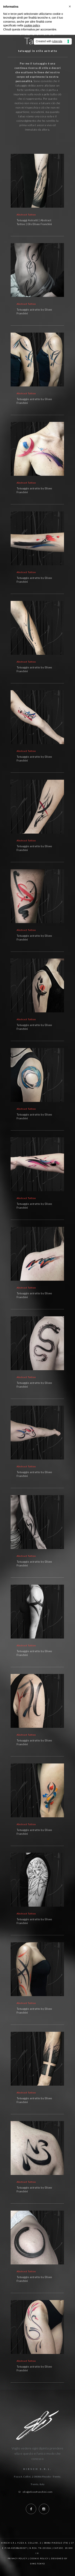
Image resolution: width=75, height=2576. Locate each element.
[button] (70, 6)
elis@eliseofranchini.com (37, 2491)
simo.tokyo (37, 2564)
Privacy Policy (17, 2558)
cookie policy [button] (32, 25)
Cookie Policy (39, 2558)
